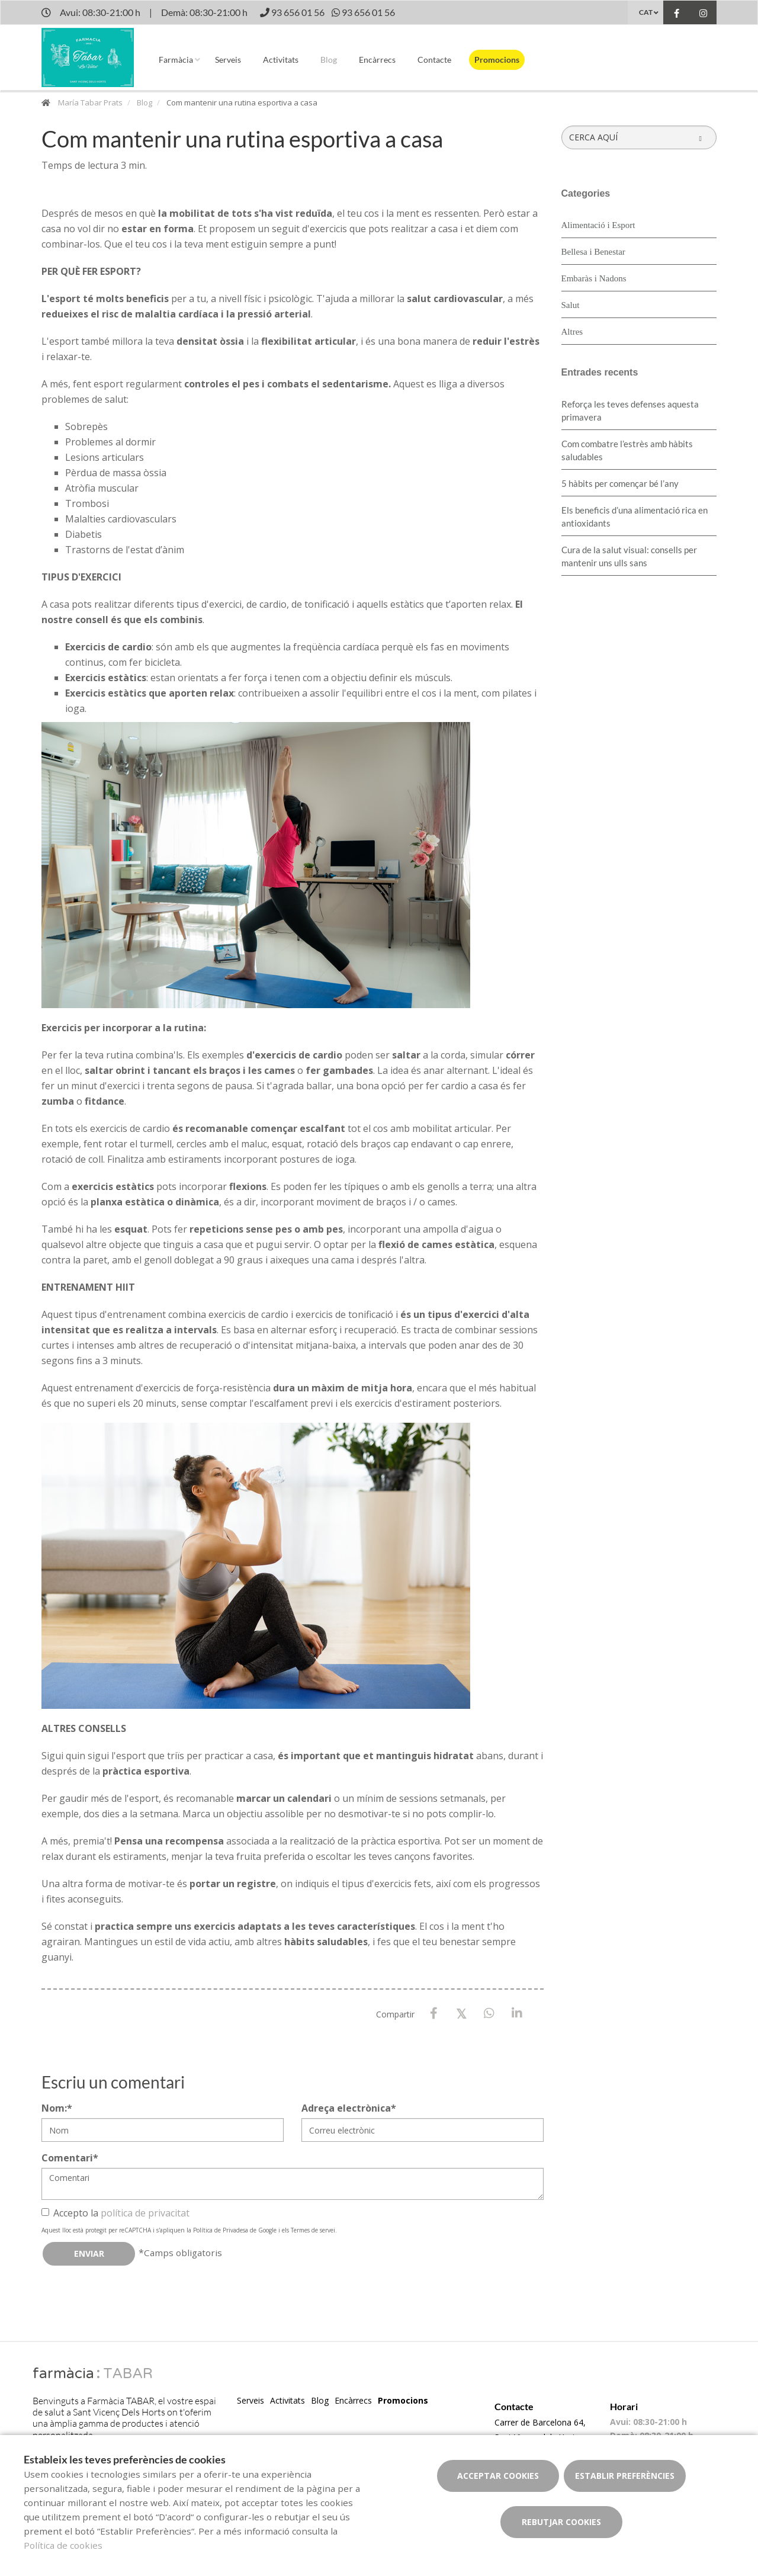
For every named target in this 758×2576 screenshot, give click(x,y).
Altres (572, 331)
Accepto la (115, 2212)
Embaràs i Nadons (594, 278)
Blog (328, 59)
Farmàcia (176, 59)
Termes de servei (313, 2230)
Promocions (496, 59)
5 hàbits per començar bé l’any (620, 483)
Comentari (69, 2157)
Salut (570, 305)
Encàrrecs (377, 59)
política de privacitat (145, 2212)
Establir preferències (625, 2475)
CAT (646, 12)
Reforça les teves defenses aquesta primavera (630, 410)
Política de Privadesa (220, 2230)
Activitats (280, 59)
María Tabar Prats (90, 102)
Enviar (89, 2253)
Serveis (228, 59)
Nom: (56, 2108)
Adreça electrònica (348, 2108)
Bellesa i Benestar (593, 251)
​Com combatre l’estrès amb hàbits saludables (627, 450)
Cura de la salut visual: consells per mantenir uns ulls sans (629, 556)
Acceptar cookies (498, 2475)
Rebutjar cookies (561, 2521)
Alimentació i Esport (598, 225)
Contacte (434, 59)
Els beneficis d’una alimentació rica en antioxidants (634, 516)
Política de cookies (63, 2545)
